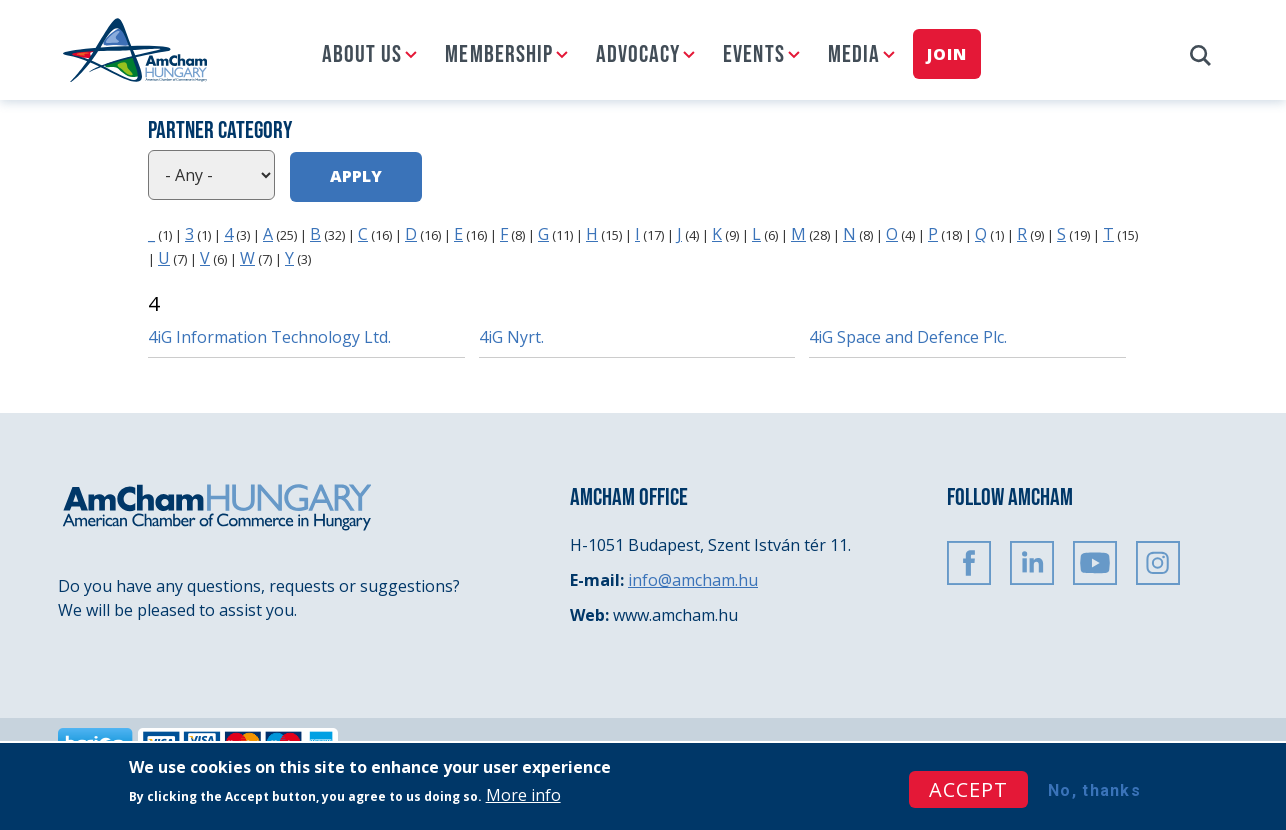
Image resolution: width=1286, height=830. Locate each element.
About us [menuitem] (362, 54)
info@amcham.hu (693, 580)
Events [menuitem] (753, 54)
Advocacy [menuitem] (638, 54)
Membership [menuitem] (499, 54)
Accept (968, 789)
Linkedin (1032, 563)
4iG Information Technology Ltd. (269, 337)
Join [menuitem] (946, 54)
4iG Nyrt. (511, 337)
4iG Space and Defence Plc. (908, 337)
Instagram (1158, 563)
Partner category (220, 130)
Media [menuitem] (854, 54)
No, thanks (1094, 790)
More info (523, 795)
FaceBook (969, 563)
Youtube (1095, 563)
